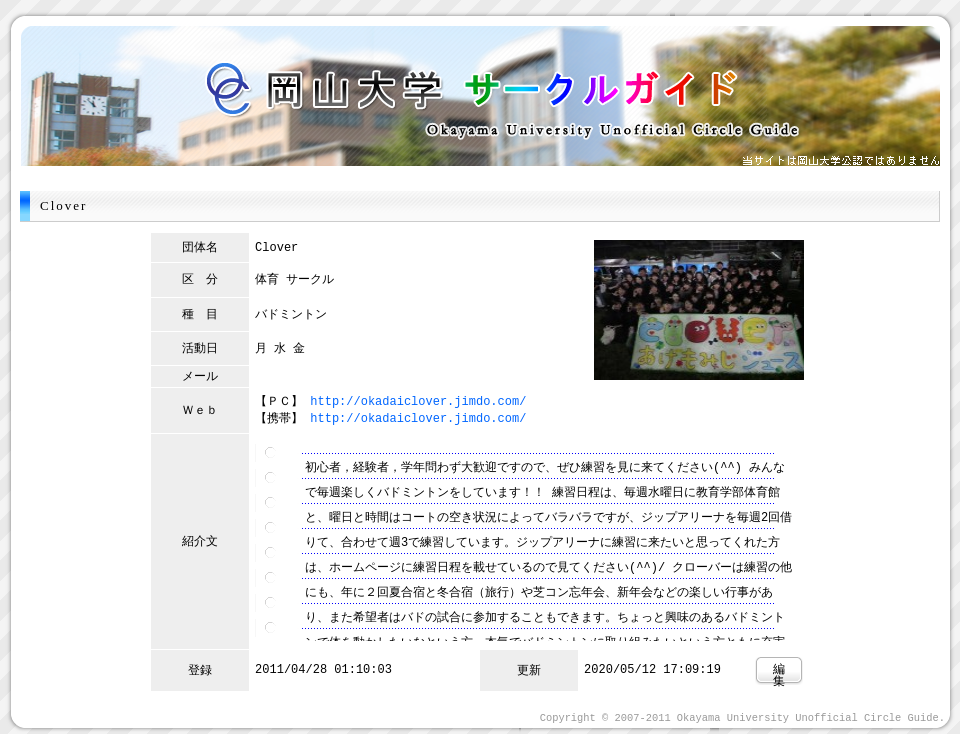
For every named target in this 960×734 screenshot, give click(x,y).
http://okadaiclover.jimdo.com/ (418, 400)
